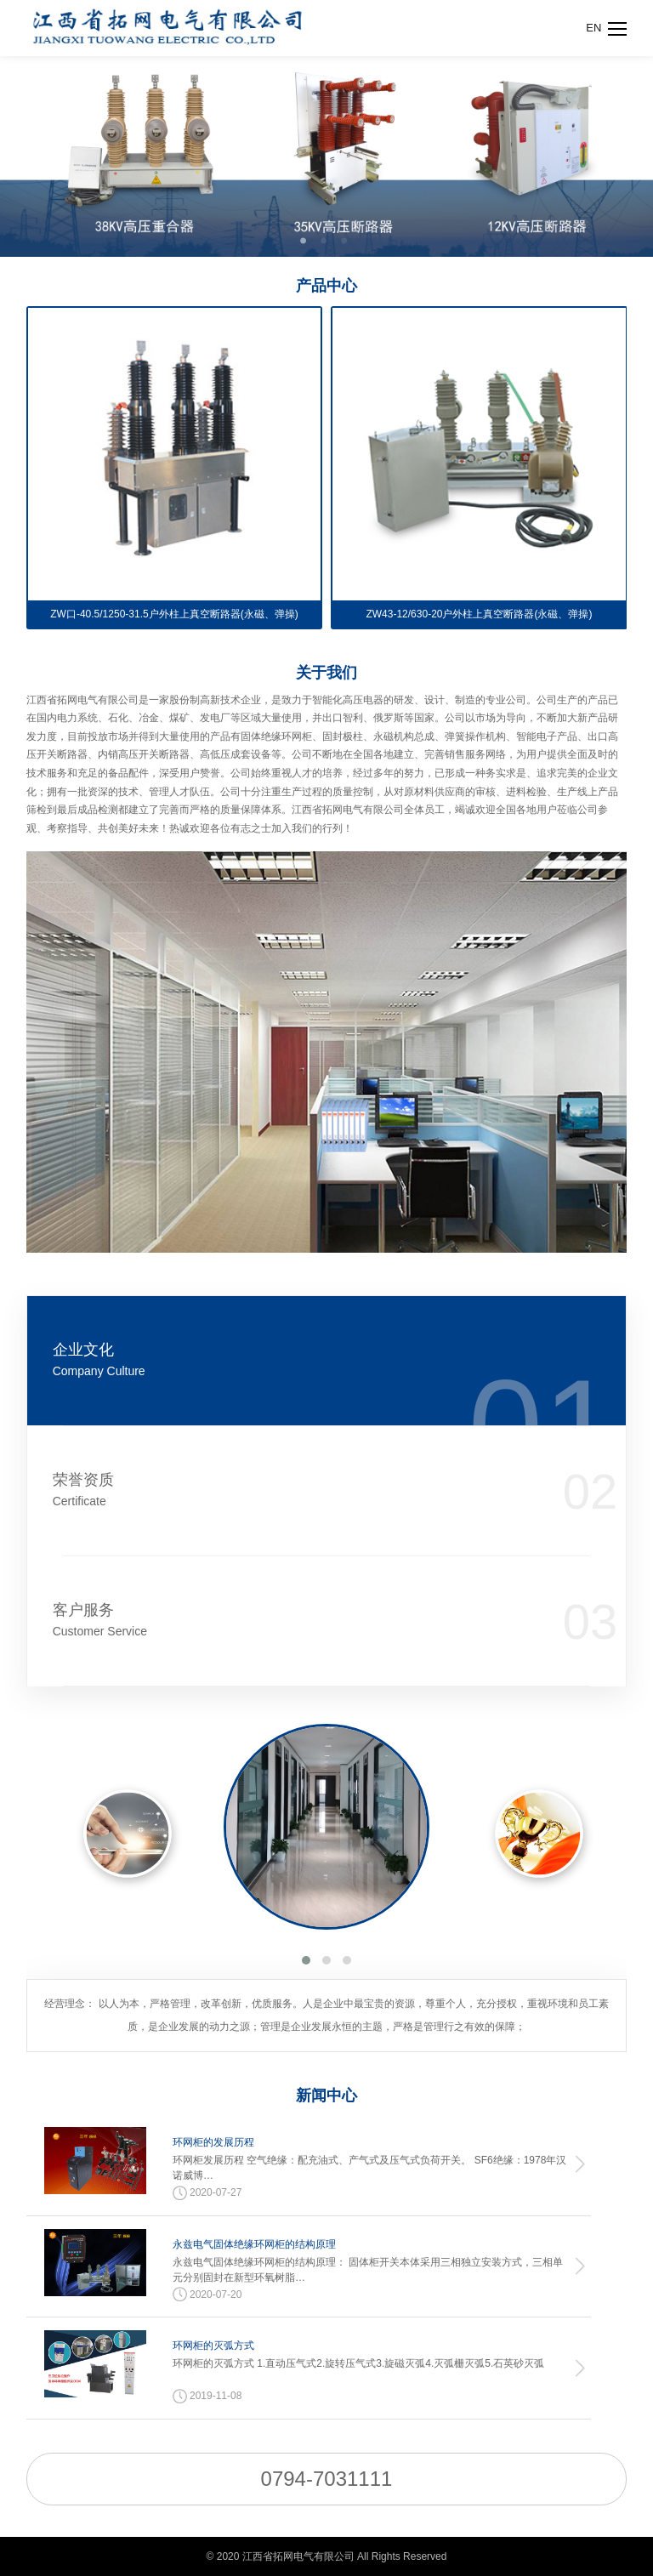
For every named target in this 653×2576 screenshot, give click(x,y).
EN (593, 27)
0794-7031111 (327, 2478)
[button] (306, 1960)
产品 (326, 285)
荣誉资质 (277, 1490)
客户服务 (277, 1620)
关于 (326, 672)
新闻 (326, 2095)
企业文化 (277, 1360)
